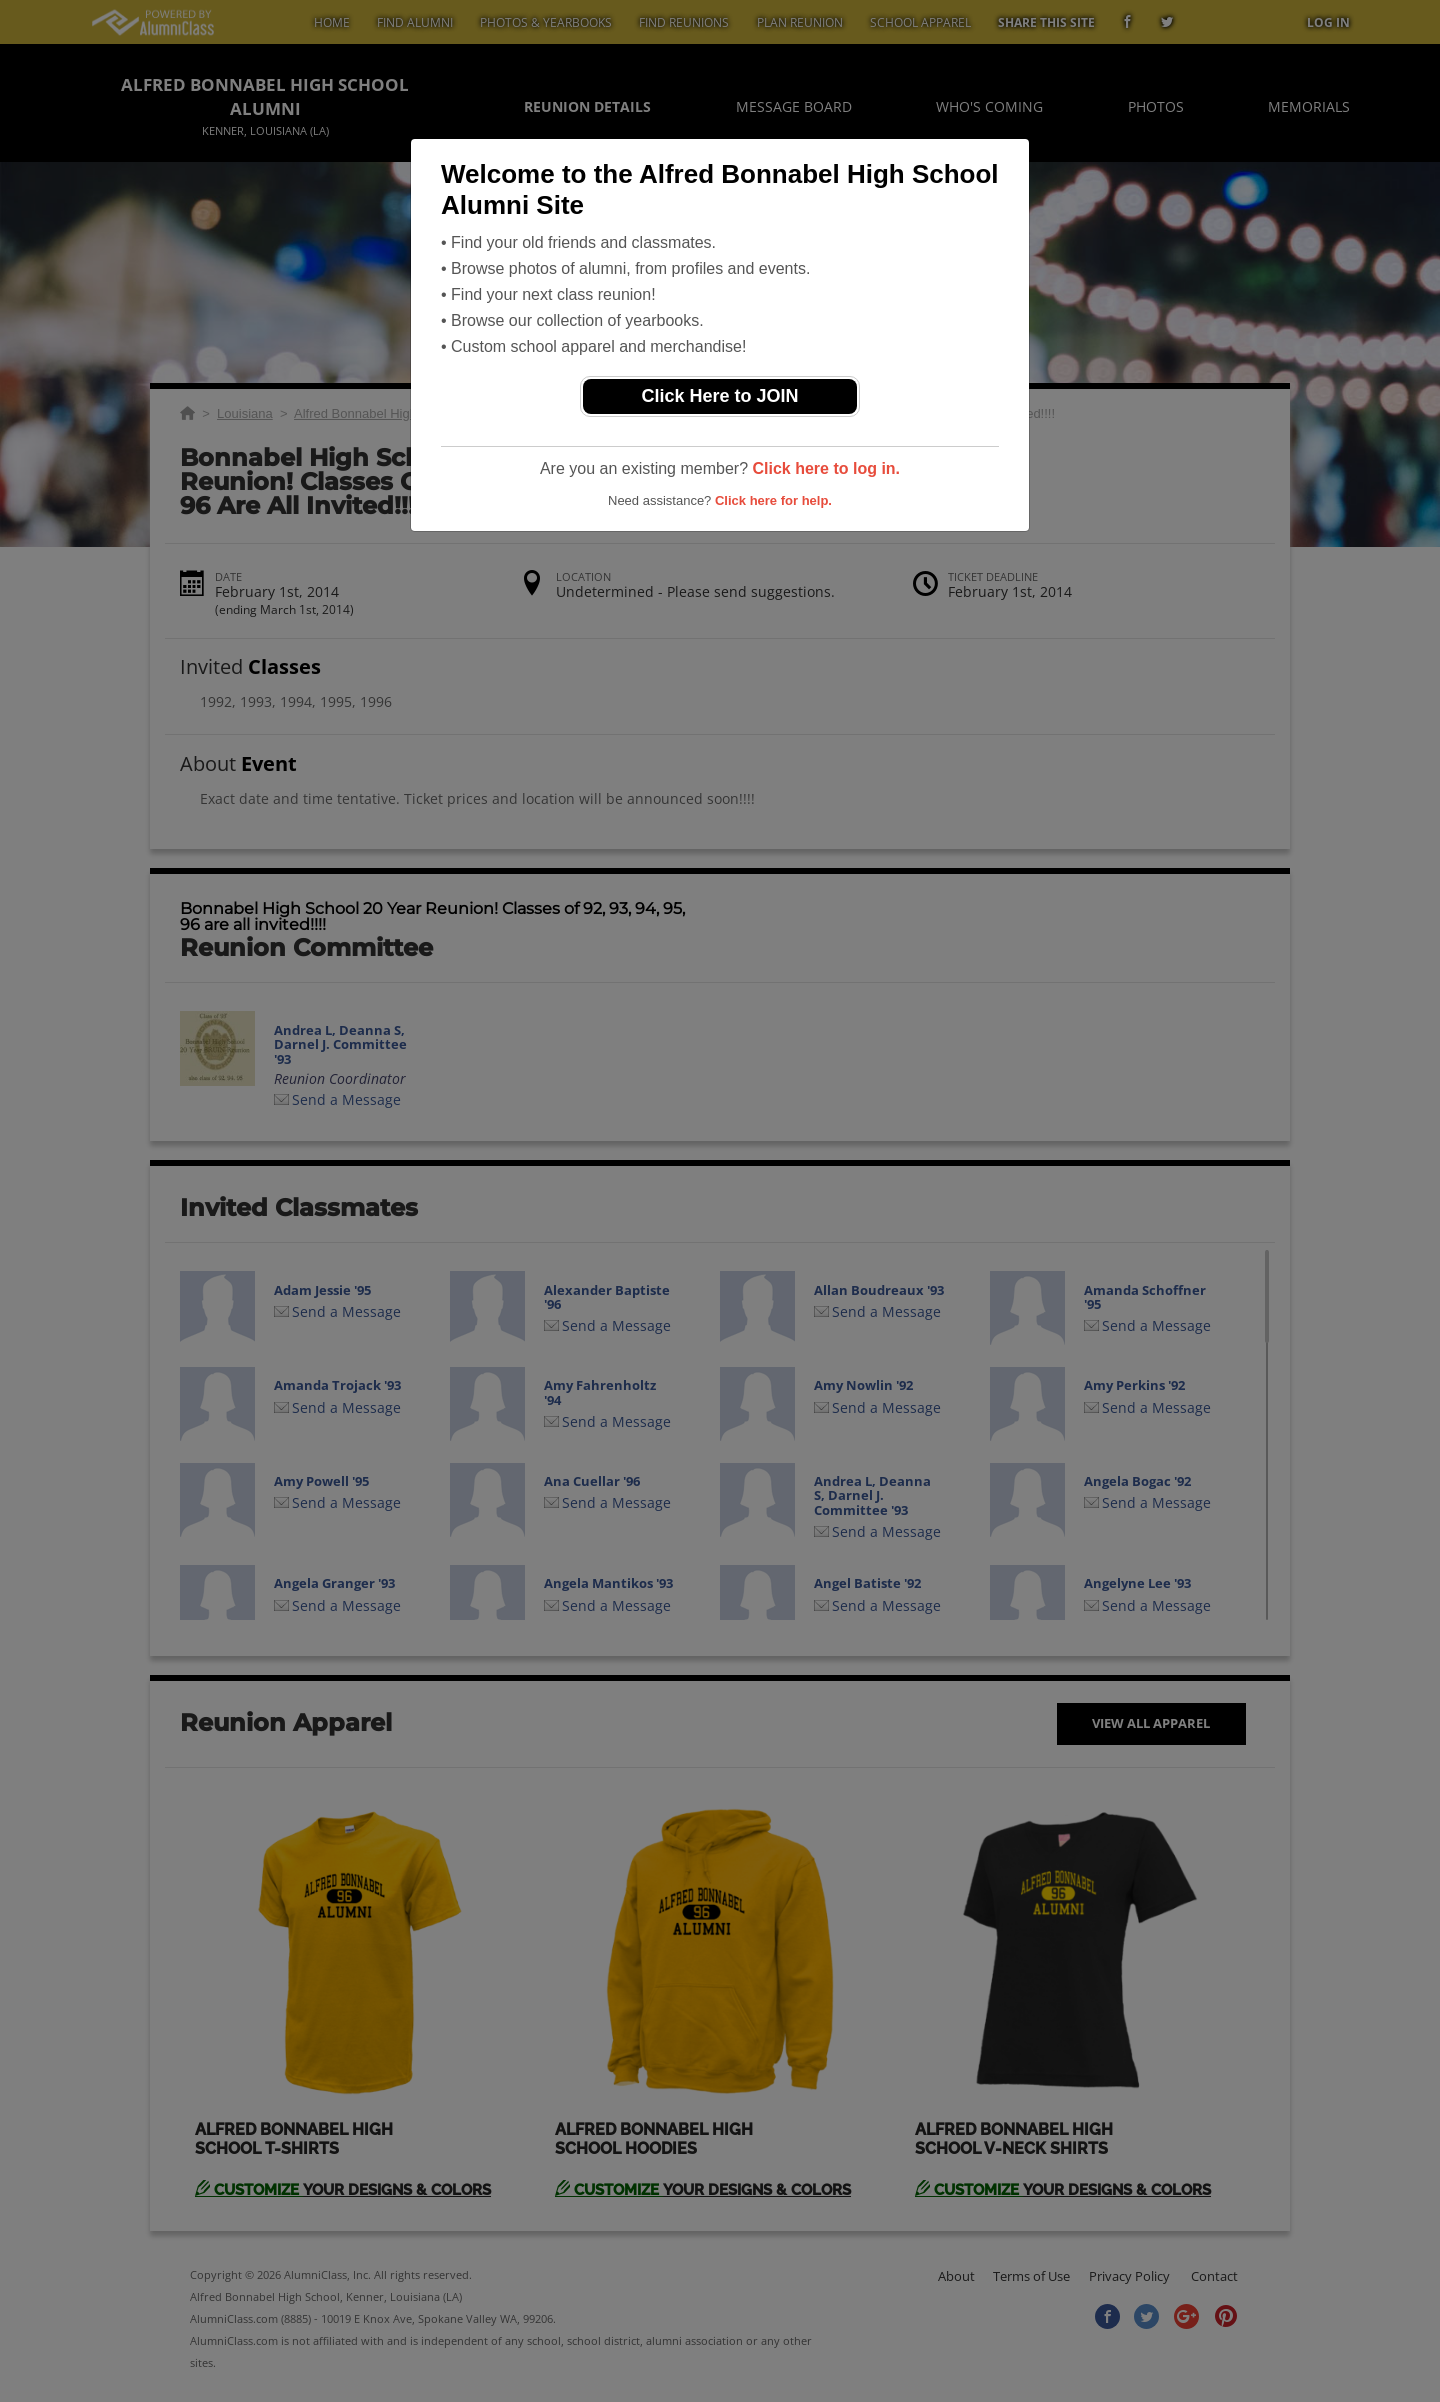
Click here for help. (773, 500)
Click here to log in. (826, 468)
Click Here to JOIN (719, 396)
